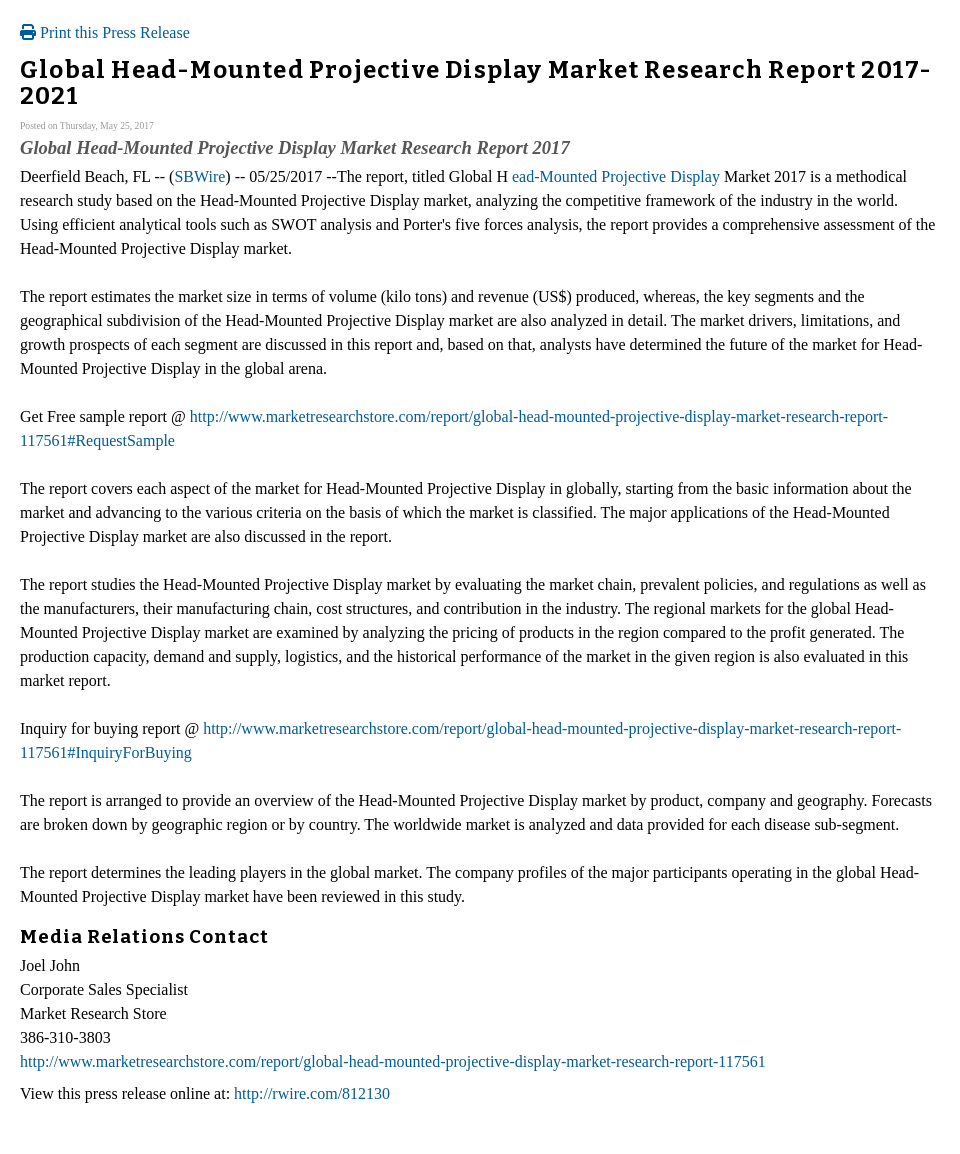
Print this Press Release (105, 32)
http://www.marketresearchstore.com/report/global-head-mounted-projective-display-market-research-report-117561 (393, 1061)
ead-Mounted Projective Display (616, 176)
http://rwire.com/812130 (312, 1093)
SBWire (199, 176)
